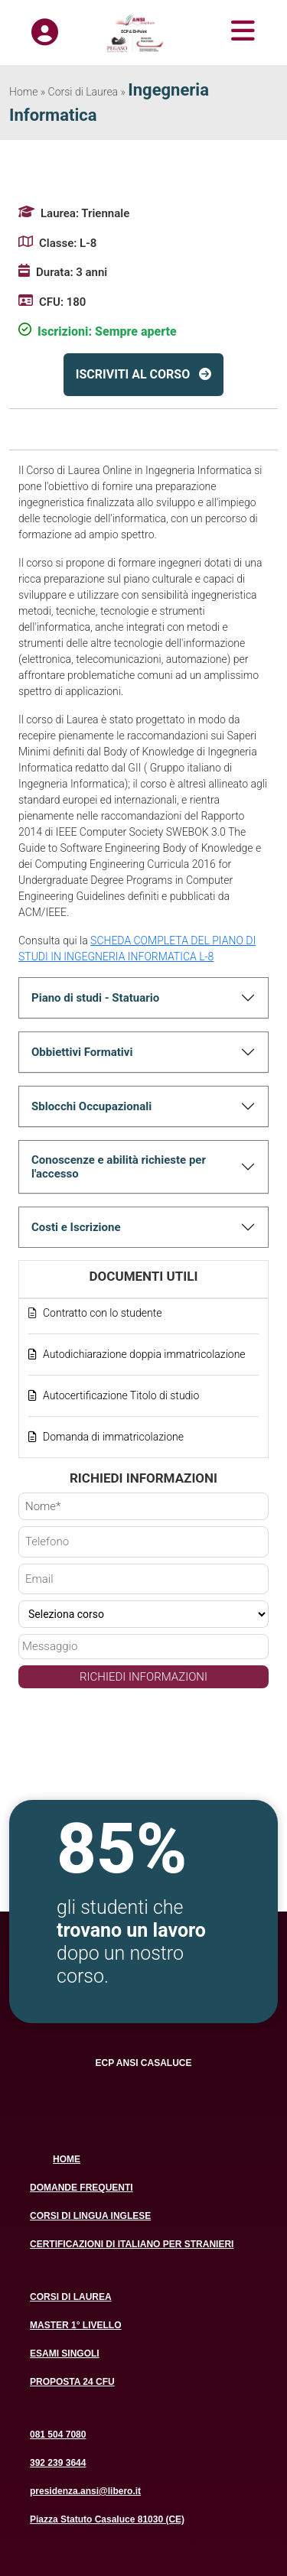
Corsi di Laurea (83, 92)
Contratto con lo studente (102, 1313)
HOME (66, 2159)
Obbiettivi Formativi (81, 1052)
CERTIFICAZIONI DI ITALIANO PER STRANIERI (131, 2244)
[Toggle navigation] (223, 31)
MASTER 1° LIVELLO (75, 2325)
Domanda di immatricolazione (113, 1437)
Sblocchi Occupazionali (91, 1106)
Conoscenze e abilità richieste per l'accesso (118, 1167)
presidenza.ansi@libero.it (85, 2491)
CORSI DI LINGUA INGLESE (90, 2216)
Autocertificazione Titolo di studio (121, 1395)
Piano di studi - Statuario (95, 998)
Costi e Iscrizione (76, 1227)
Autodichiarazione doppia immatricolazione (144, 1354)
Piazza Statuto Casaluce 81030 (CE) (107, 2519)
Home (23, 92)
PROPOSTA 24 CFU (72, 2381)
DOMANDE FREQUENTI (81, 2187)
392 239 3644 (58, 2462)
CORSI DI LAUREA (71, 2297)
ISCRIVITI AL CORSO (133, 374)
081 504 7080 (58, 2434)
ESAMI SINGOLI (64, 2353)
